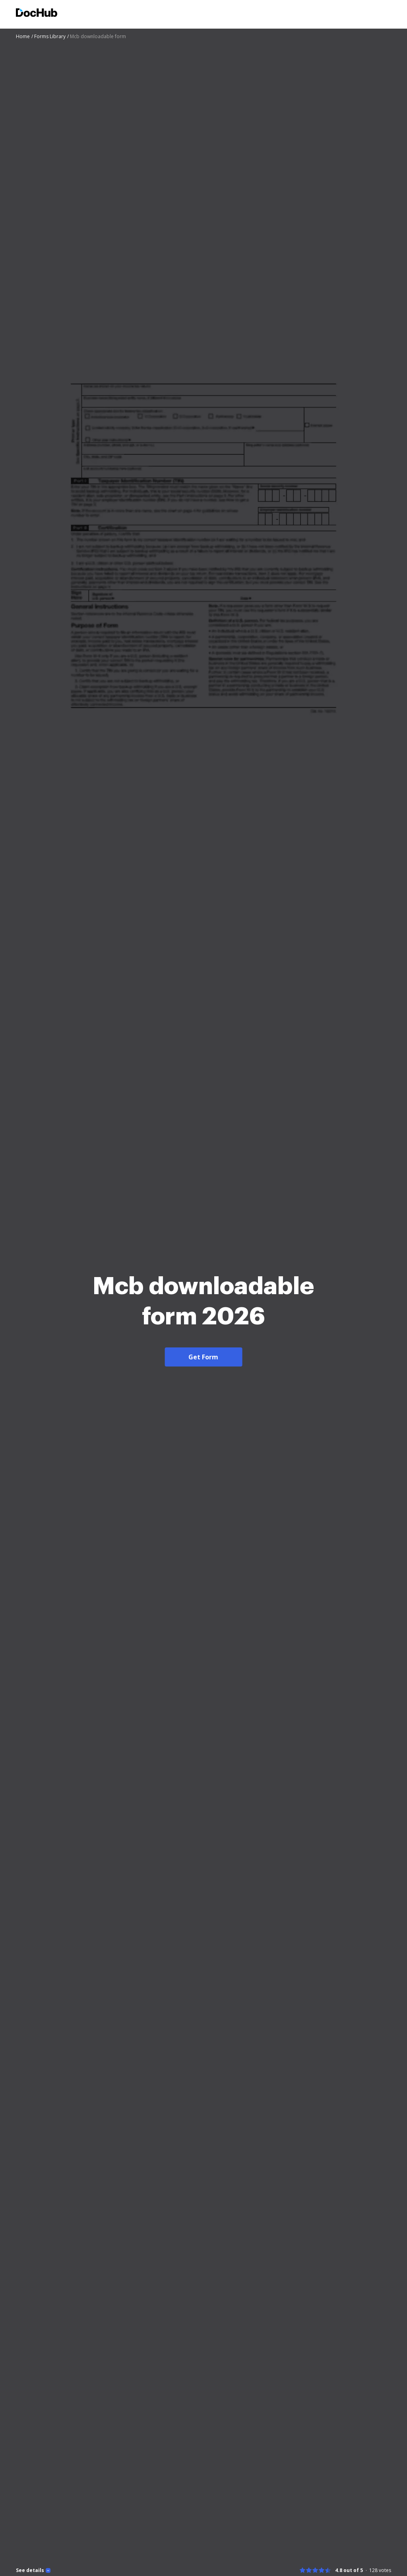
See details (30, 2570)
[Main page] (36, 13)
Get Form (203, 1357)
